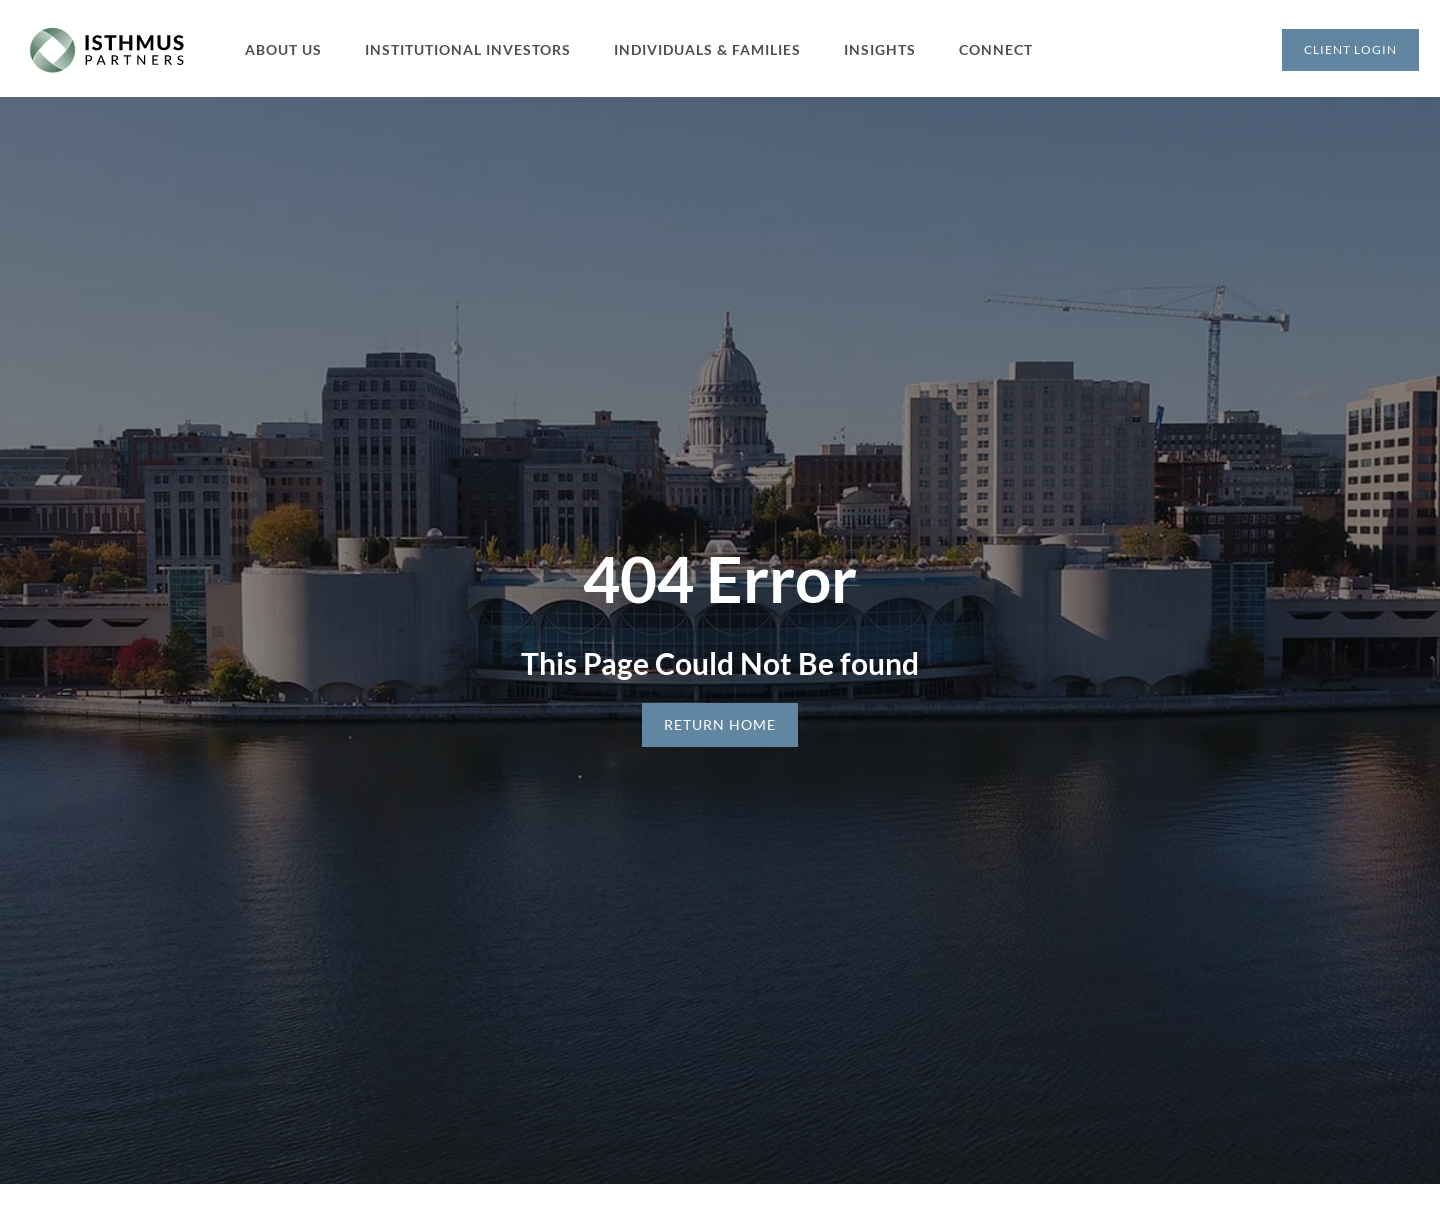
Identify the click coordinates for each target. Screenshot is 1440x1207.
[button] (295, 50)
